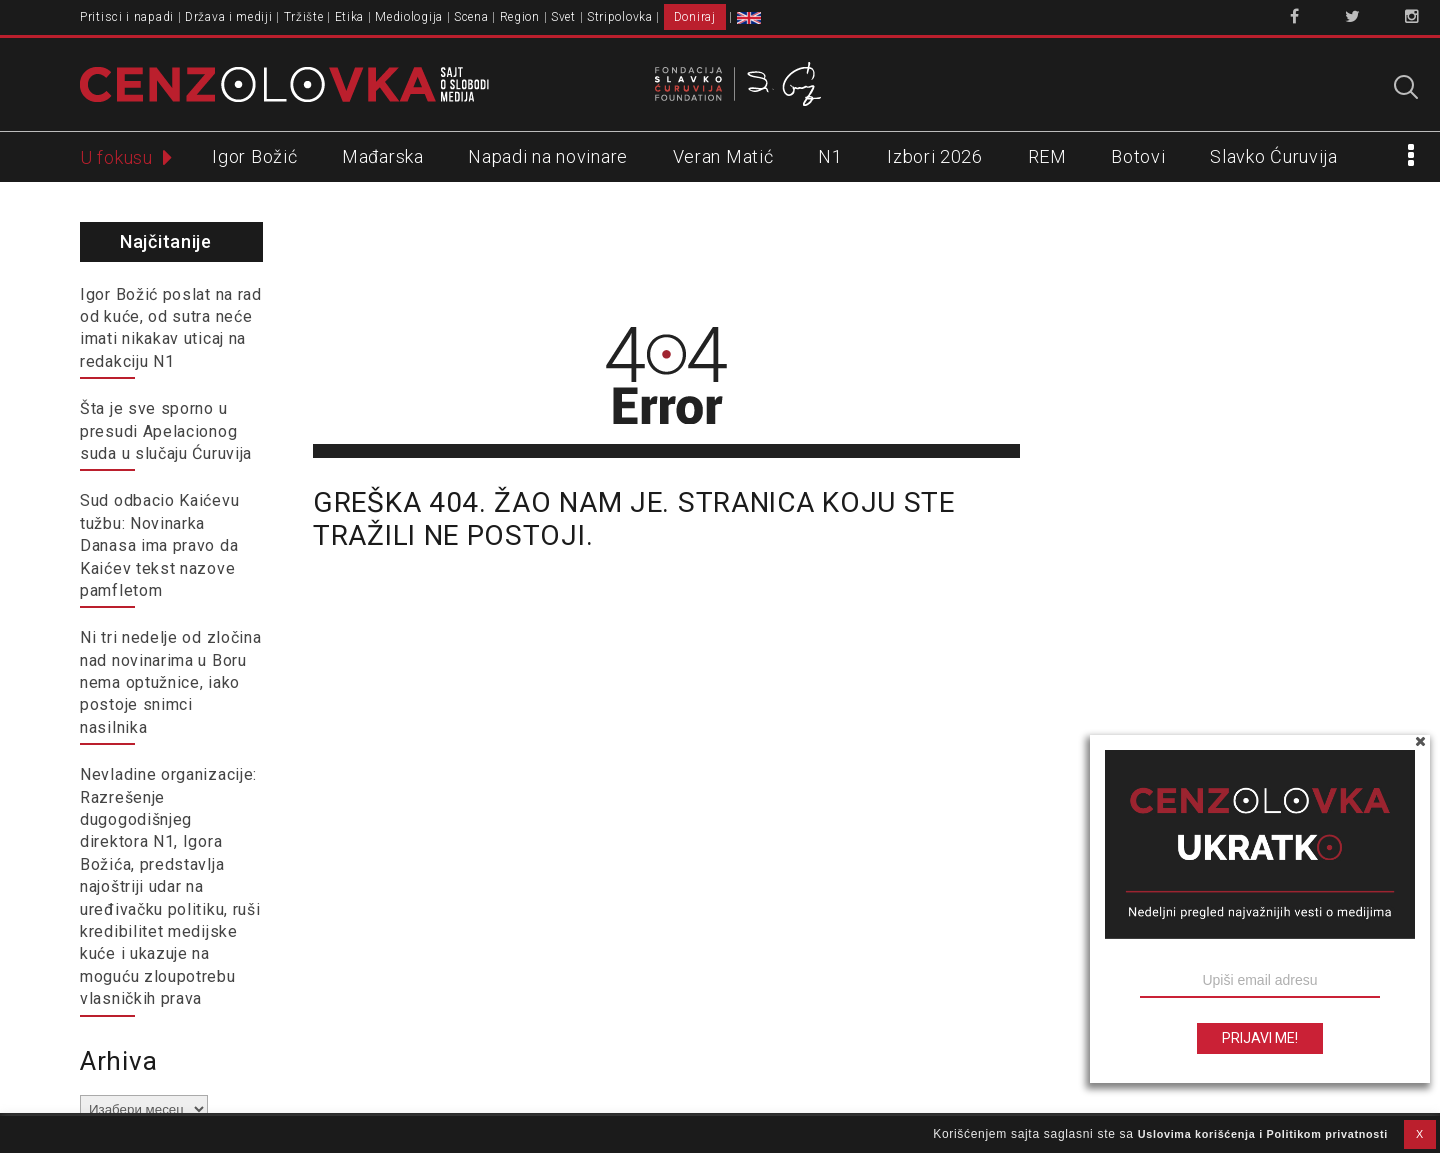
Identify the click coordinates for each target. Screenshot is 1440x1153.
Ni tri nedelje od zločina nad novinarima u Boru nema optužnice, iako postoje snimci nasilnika (171, 682)
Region (520, 17)
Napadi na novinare (548, 156)
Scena (471, 17)
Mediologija (409, 17)
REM (1047, 156)
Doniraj (695, 17)
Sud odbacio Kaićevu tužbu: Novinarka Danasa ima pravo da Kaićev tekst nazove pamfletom (159, 545)
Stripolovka (620, 17)
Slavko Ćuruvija (1274, 156)
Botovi (1138, 156)
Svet (563, 17)
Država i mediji (229, 17)
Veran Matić (723, 156)
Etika (350, 17)
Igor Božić (254, 156)
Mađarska (383, 156)
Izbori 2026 (935, 156)
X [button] (1420, 1134)
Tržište (304, 17)
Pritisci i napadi (127, 17)
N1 (830, 156)
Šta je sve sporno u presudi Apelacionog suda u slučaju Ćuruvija (166, 431)
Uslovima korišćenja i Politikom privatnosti (1263, 1134)
